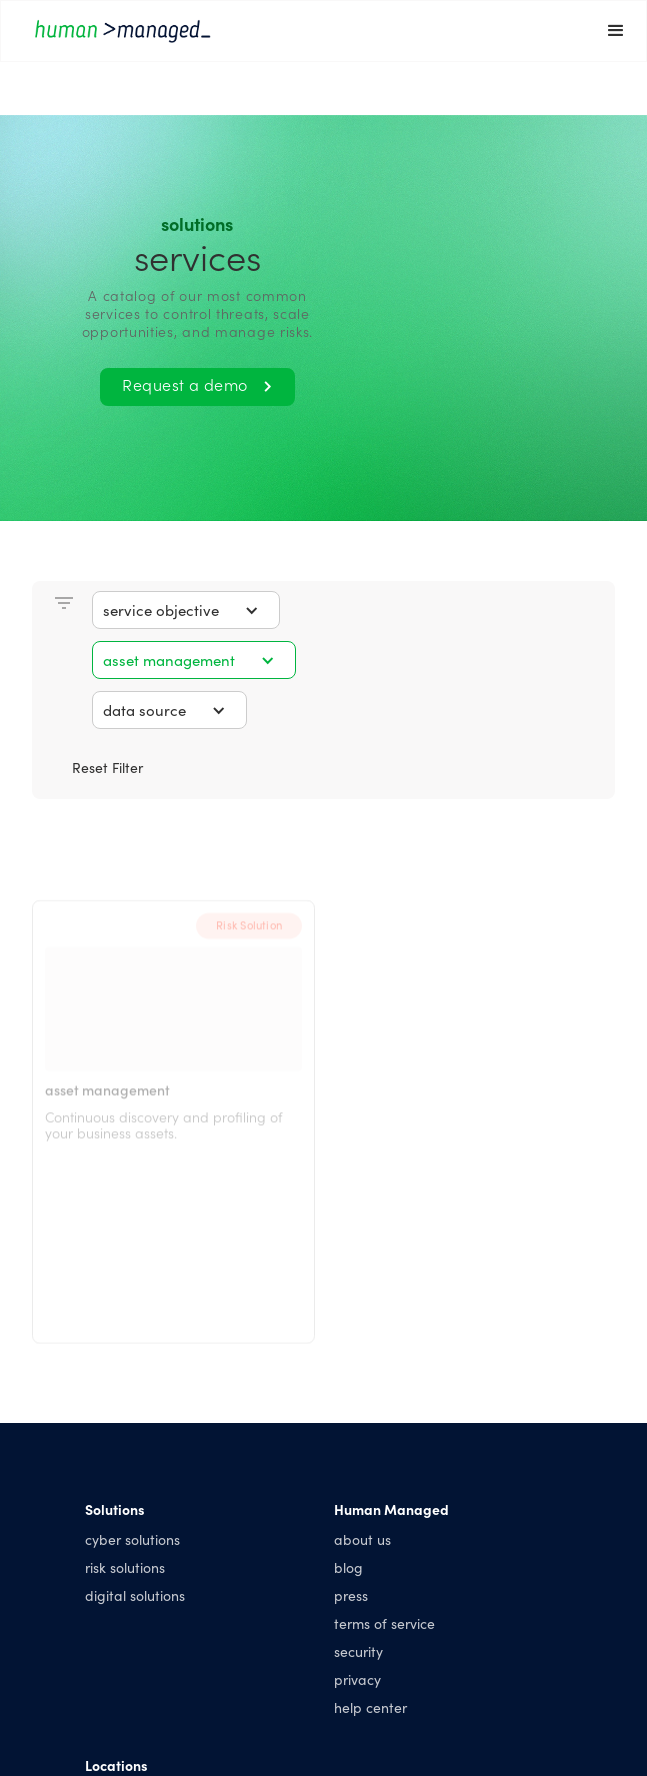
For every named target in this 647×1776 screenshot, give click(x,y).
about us (362, 1539)
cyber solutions (132, 1539)
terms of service (384, 1623)
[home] (293, 30)
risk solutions (125, 1567)
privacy (357, 1679)
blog (348, 1567)
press (351, 1595)
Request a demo (197, 384)
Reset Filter (107, 767)
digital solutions (135, 1595)
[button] (616, 31)
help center (370, 1707)
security (358, 1651)
